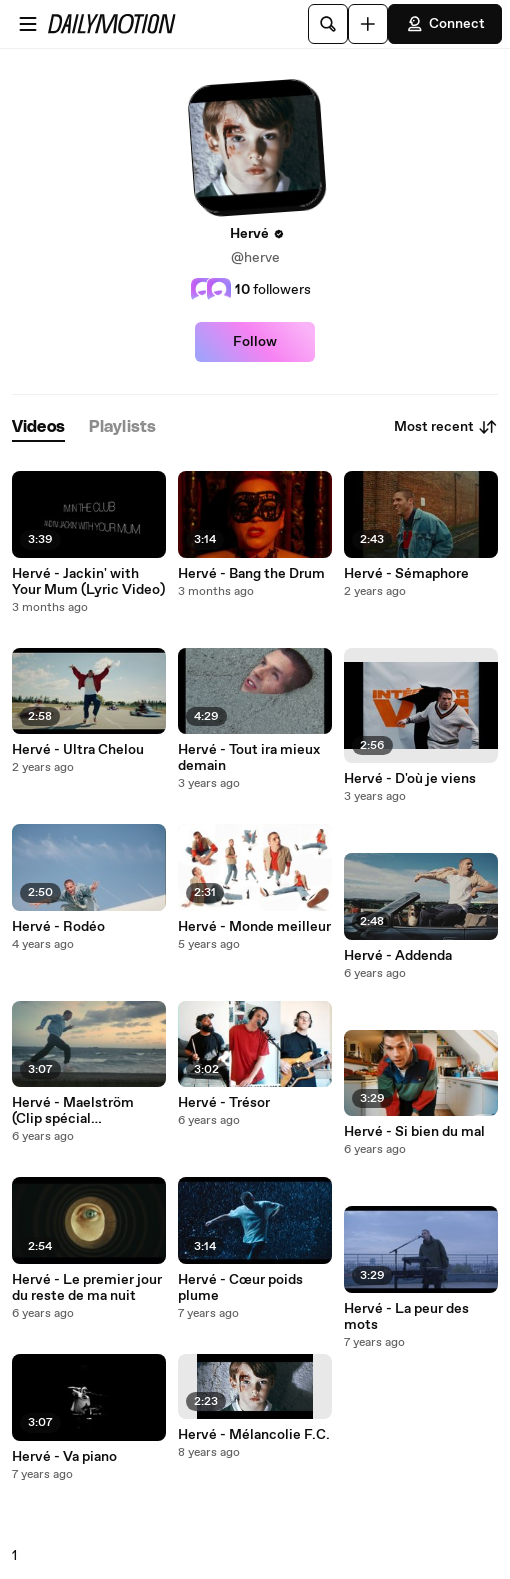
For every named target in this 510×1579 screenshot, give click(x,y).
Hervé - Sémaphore (406, 574)
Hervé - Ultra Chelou (78, 750)
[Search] (328, 24)
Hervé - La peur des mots (406, 1317)
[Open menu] (28, 24)
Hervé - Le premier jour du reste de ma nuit (87, 1288)
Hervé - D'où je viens (410, 779)
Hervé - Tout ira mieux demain (249, 758)
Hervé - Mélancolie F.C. (254, 1435)
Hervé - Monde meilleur (254, 927)
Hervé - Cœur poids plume (240, 1288)
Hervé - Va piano (64, 1457)
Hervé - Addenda (398, 956)
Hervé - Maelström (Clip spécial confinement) (73, 1111)
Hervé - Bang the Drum (251, 574)
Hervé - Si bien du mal (414, 1132)
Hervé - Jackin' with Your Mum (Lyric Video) (88, 582)
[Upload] (368, 24)
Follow (255, 342)
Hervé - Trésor (224, 1103)
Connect (445, 24)
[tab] (38, 427)
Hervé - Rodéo (58, 927)
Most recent (446, 427)
